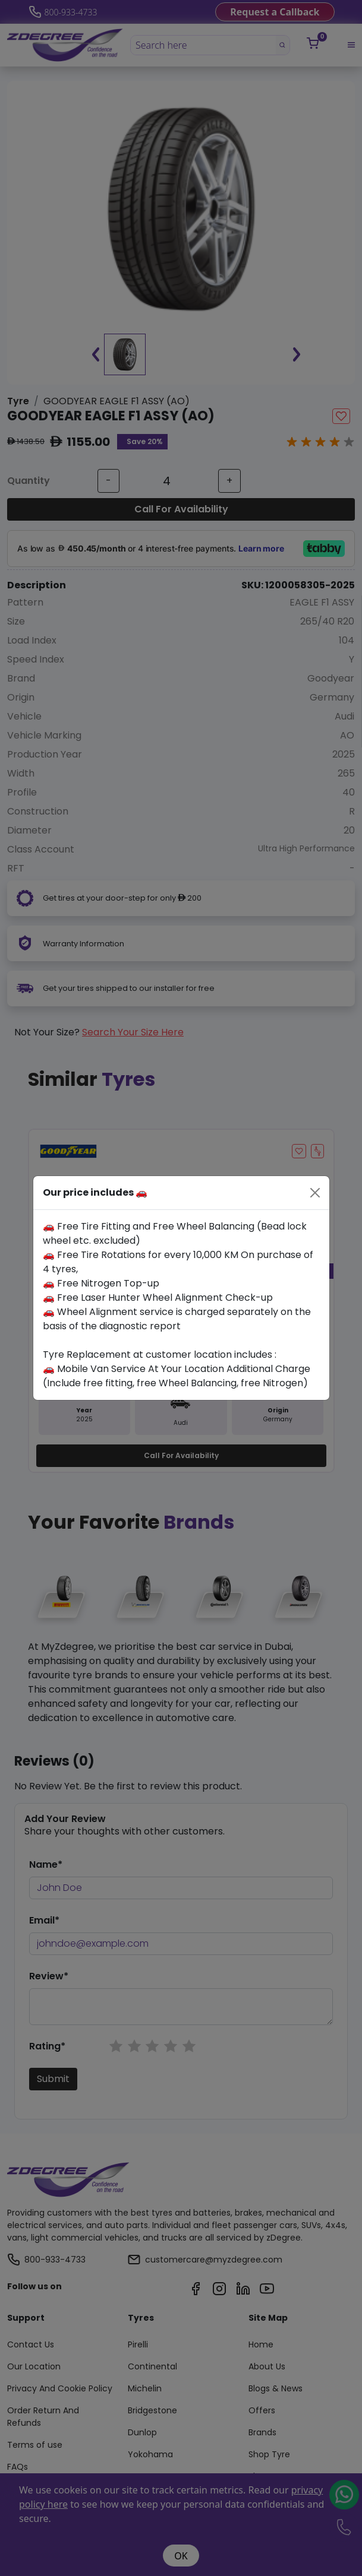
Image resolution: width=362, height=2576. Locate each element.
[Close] (315, 1192)
